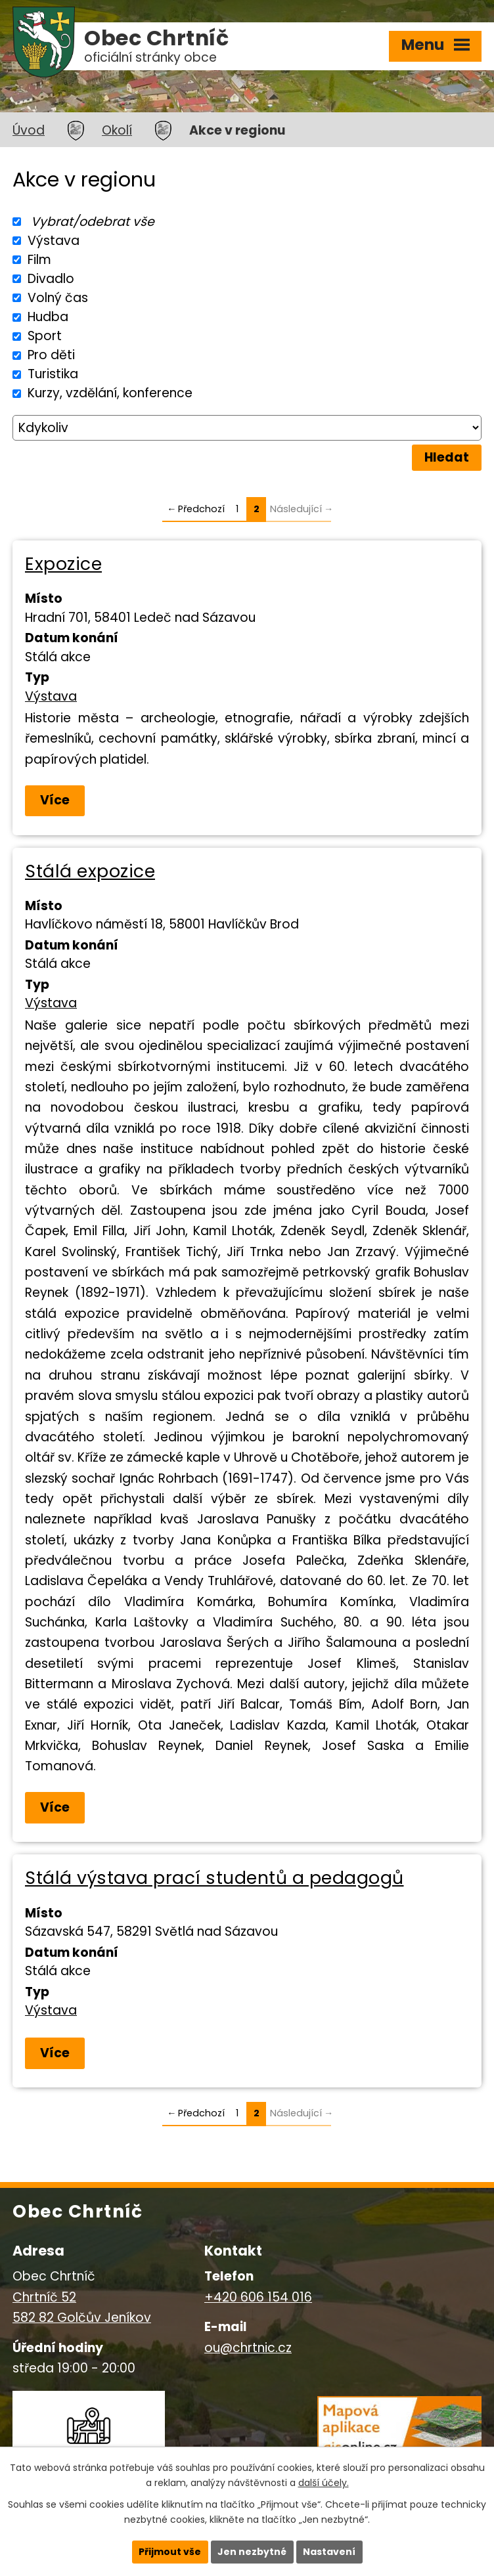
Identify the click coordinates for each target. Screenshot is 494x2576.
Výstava (53, 241)
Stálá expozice (90, 871)
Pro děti (51, 355)
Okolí (117, 130)
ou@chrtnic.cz (248, 2348)
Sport (45, 336)
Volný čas (58, 298)
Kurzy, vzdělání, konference (110, 393)
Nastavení (329, 2551)
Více (55, 800)
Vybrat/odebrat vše (92, 221)
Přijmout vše (170, 2551)
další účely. (323, 2482)
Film (39, 260)
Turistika (53, 374)
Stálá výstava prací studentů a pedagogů (214, 1878)
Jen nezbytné (251, 2551)
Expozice (63, 564)
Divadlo (51, 279)
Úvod (28, 130)
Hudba (48, 317)
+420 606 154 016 (258, 2297)
